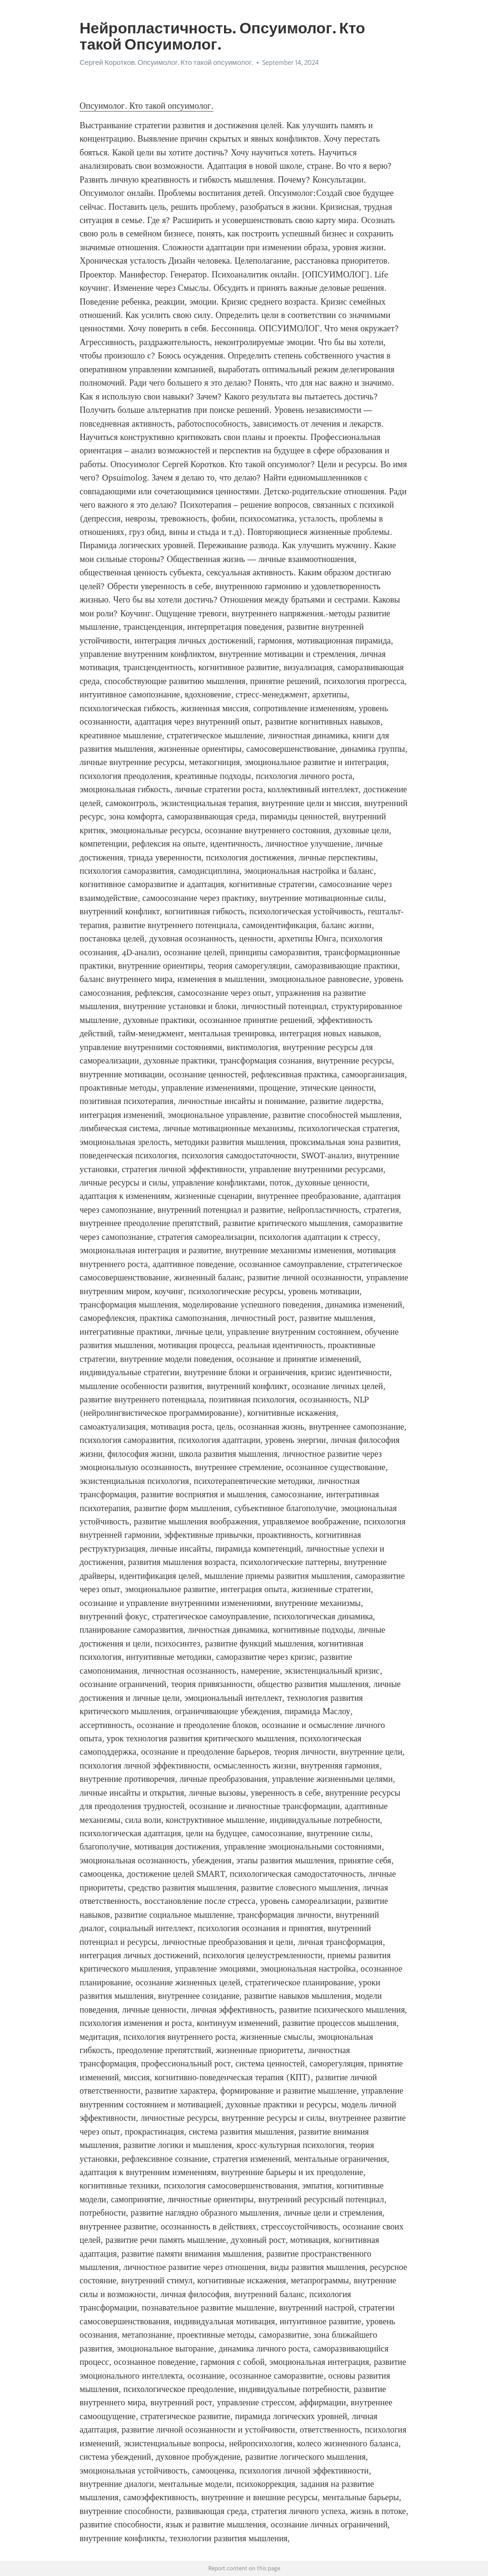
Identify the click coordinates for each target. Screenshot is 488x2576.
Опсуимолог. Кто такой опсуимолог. (147, 106)
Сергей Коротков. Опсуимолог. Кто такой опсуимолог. (166, 62)
